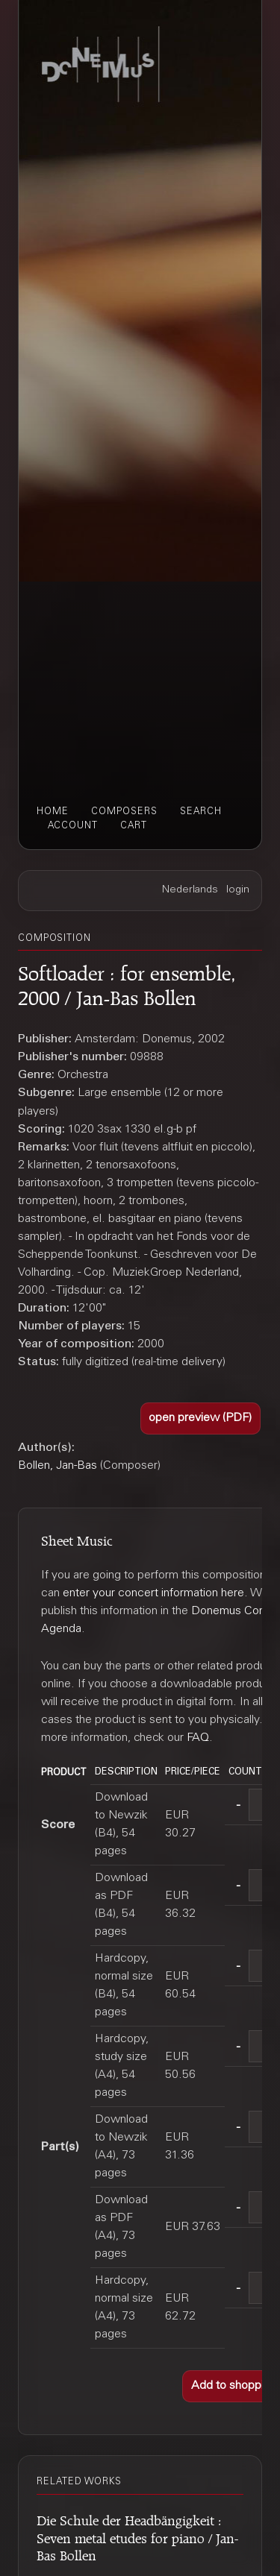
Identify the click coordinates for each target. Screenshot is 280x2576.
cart (133, 826)
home (53, 811)
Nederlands (190, 890)
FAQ (198, 1738)
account (73, 826)
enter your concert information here (153, 1593)
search (201, 811)
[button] (200, 1418)
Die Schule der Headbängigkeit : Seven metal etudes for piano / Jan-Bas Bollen (137, 2535)
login (237, 890)
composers (124, 811)
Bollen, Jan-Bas (57, 1466)
